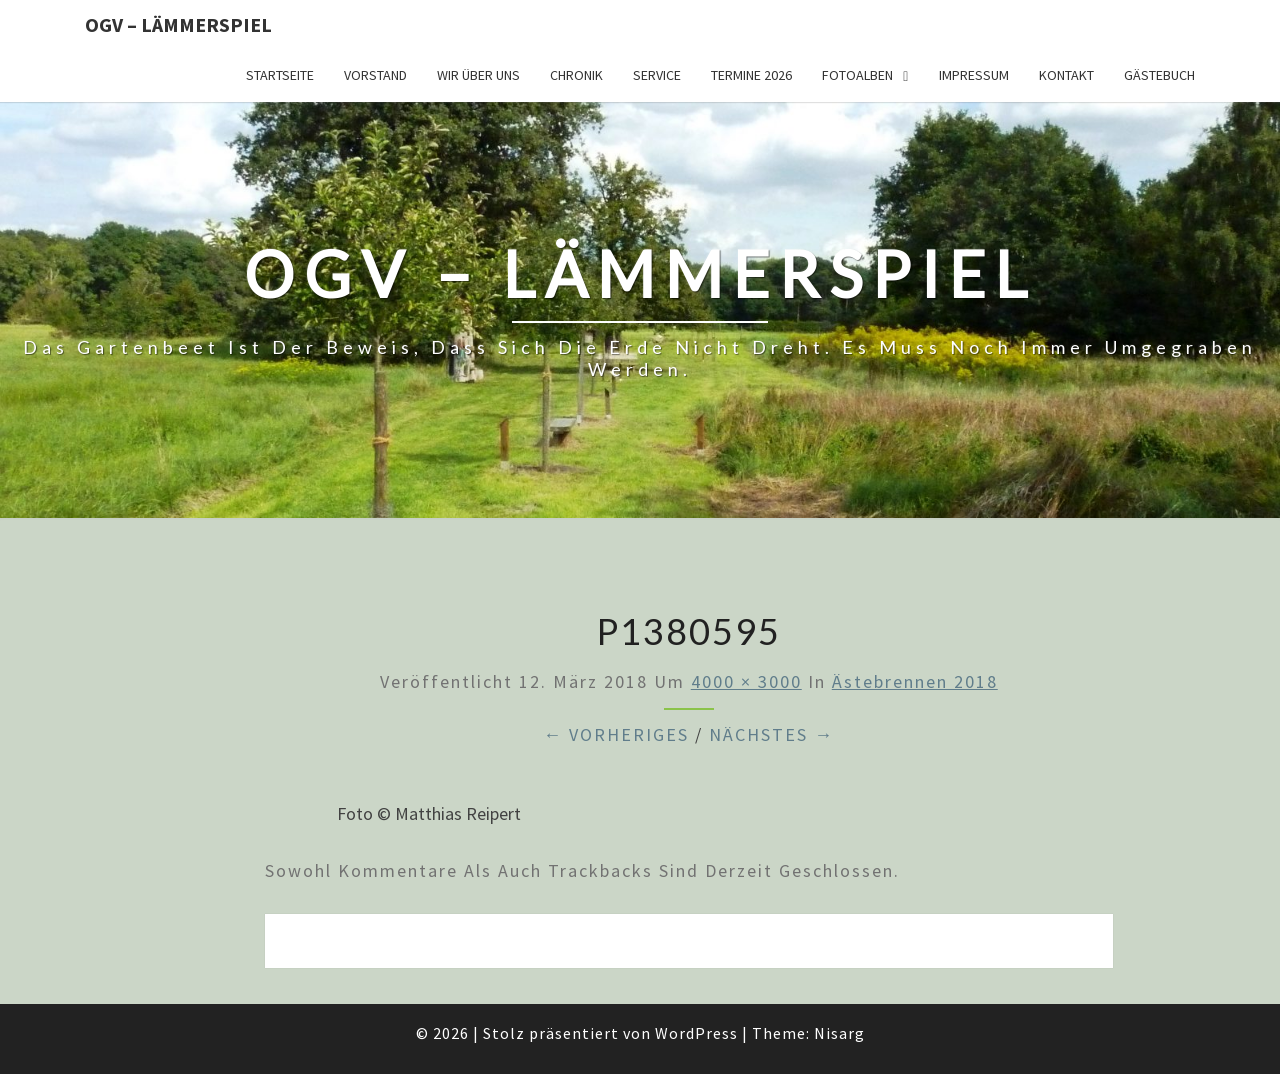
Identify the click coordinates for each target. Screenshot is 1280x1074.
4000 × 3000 (746, 681)
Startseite (280, 75)
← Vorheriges (616, 734)
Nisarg (839, 1033)
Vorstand (375, 75)
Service (657, 75)
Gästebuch (1159, 75)
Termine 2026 (751, 75)
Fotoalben (857, 75)
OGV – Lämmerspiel (178, 24)
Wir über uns (478, 75)
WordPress (696, 1033)
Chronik (576, 75)
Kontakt (1066, 75)
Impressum (974, 75)
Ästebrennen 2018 (915, 681)
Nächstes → (771, 734)
